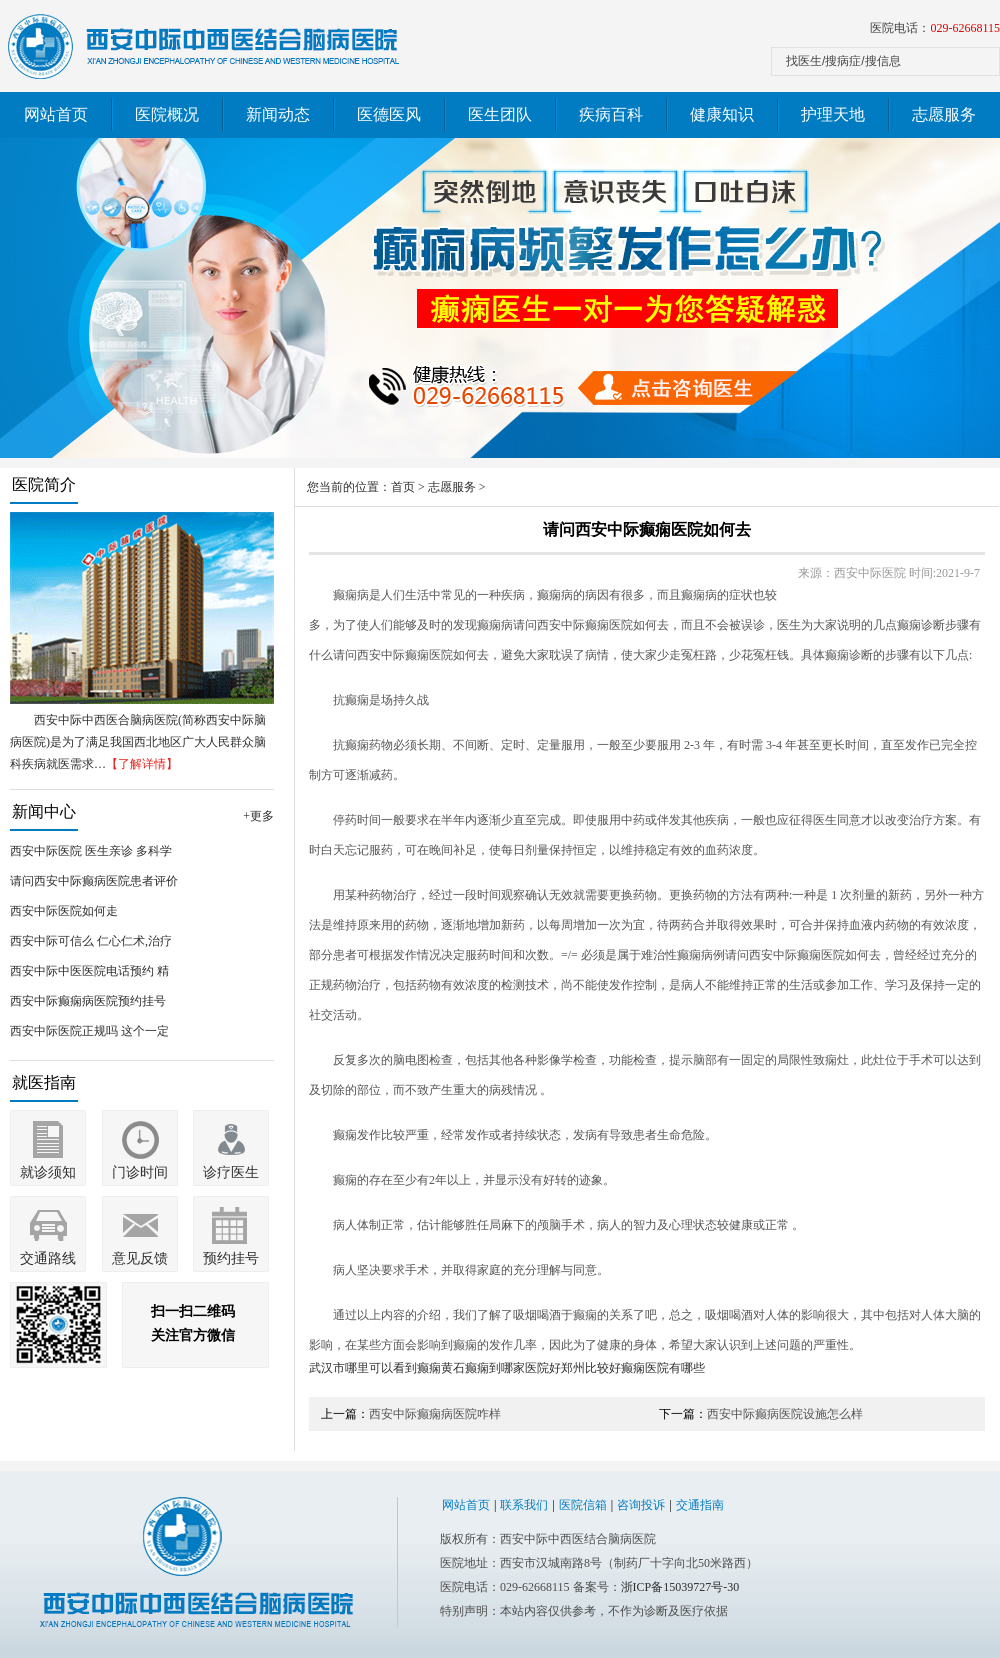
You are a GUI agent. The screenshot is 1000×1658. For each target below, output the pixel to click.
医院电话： (935, 28)
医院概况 (167, 114)
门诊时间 (140, 1172)
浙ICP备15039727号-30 (680, 1587)
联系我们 (524, 1505)
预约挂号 (231, 1258)
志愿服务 (944, 114)
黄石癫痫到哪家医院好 (501, 1368)
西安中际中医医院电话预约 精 (89, 971)
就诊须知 (48, 1172)
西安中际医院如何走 (64, 911)
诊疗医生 (231, 1172)
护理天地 (833, 114)
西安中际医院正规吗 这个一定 (89, 1031)
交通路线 (48, 1258)
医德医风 (389, 114)
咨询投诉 (641, 1505)
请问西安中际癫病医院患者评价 (94, 881)
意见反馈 (140, 1258)
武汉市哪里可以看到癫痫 (375, 1368)
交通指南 (700, 1505)
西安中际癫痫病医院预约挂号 (88, 1001)
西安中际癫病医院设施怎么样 (785, 1414)
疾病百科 (611, 114)
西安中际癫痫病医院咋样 (435, 1414)
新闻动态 (278, 114)
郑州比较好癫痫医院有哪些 (633, 1368)
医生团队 (500, 114)
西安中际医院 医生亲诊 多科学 (91, 851)
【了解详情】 (142, 764)
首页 (403, 487)
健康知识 (722, 114)
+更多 (258, 816)
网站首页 (56, 114)
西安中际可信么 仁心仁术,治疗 (91, 941)
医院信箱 (583, 1505)
